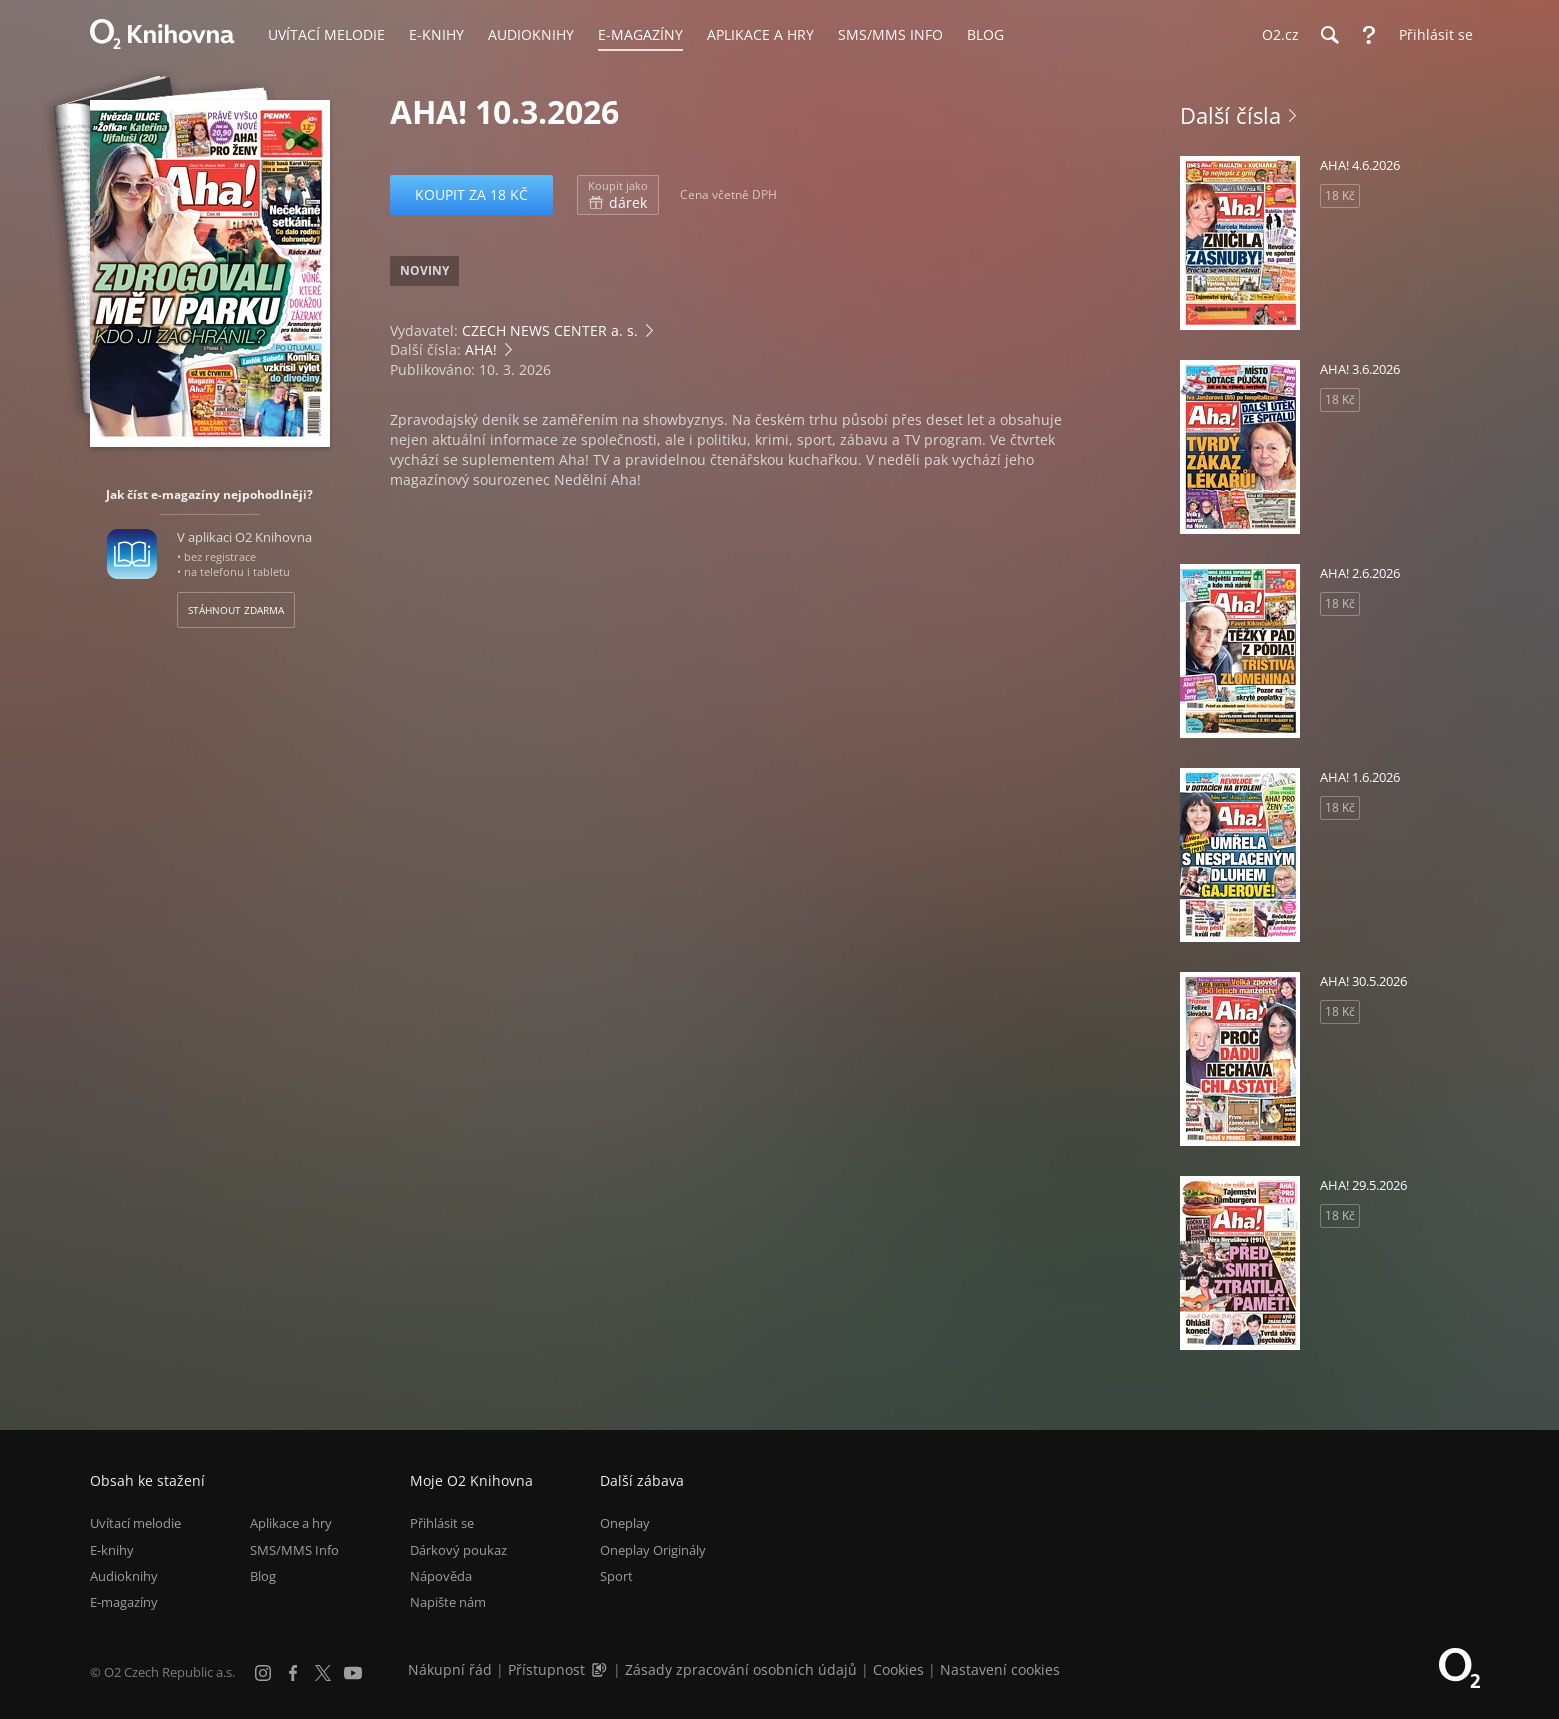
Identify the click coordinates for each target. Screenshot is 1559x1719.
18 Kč (1340, 195)
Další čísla (1230, 115)
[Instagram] (263, 1673)
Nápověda (441, 1576)
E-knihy (112, 1550)
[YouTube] (353, 1673)
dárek (618, 195)
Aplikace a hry (291, 1523)
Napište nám (448, 1602)
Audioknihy (124, 1576)
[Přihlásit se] (1431, 35)
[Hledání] (1329, 35)
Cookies (898, 1669)
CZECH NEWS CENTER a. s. (550, 330)
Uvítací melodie (135, 1523)
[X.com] (323, 1673)
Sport (616, 1576)
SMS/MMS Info (294, 1550)
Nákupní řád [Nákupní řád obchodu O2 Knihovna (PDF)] (450, 1669)
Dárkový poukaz (458, 1550)
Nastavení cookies (1000, 1669)
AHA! (481, 349)
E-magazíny (124, 1602)
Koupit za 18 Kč (471, 194)
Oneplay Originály (653, 1550)
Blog (263, 1576)
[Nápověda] (1369, 35)
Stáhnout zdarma (236, 610)
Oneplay (625, 1523)
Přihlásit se (442, 1523)
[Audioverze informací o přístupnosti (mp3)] (601, 1669)
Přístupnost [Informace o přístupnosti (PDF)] (546, 1669)
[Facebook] (293, 1673)
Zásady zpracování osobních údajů (741, 1669)
